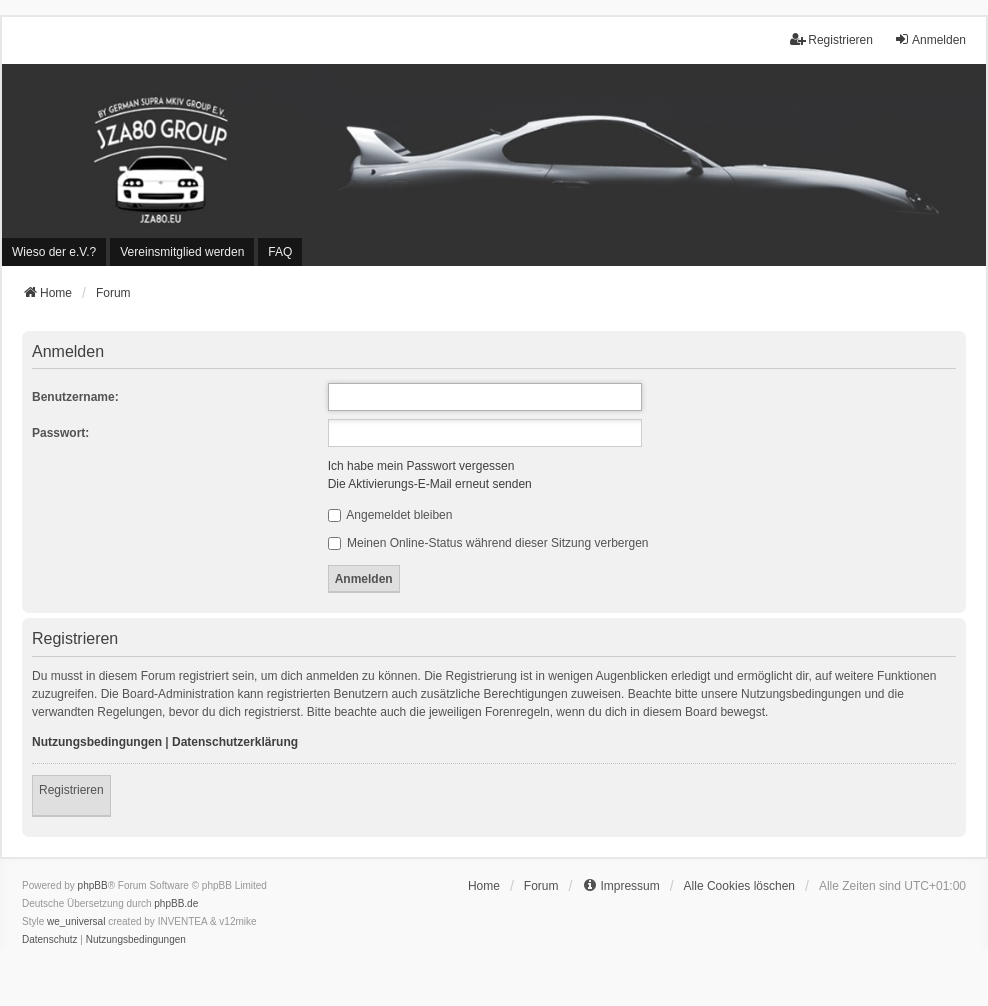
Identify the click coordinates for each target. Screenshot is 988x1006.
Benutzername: (75, 397)
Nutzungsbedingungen (97, 742)
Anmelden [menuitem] (930, 39)
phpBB (93, 885)
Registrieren (71, 790)
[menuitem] (54, 252)
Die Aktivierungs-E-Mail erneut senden (430, 484)
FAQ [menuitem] (280, 252)
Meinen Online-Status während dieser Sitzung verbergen (488, 543)
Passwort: (60, 433)
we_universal (76, 921)
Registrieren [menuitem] (831, 39)
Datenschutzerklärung (235, 742)
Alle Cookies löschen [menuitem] (739, 886)
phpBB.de (176, 903)
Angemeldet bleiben (390, 515)
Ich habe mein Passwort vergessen (421, 466)
